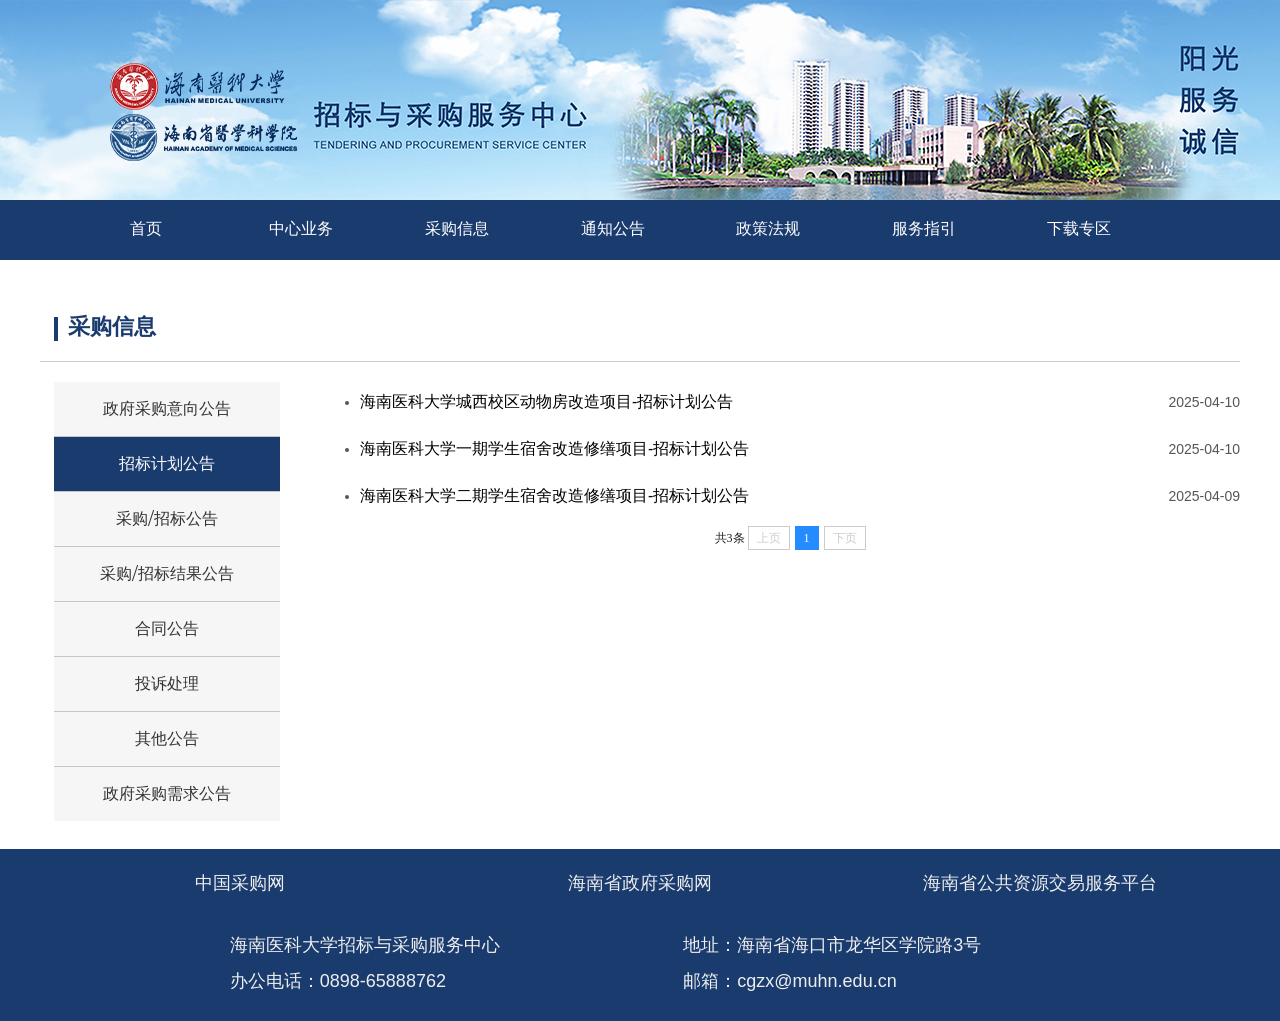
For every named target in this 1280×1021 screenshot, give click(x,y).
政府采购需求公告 (167, 793)
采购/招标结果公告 (166, 573)
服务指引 (924, 228)
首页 (146, 228)
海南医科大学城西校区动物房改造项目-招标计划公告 (546, 401)
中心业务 (301, 228)
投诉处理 (167, 683)
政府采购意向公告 (167, 408)
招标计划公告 (167, 463)
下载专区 (1079, 228)
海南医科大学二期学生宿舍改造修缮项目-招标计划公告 (554, 495)
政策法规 (768, 228)
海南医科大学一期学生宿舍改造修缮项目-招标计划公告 (554, 448)
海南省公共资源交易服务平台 (1040, 883)
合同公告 (167, 628)
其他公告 (167, 738)
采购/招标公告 (166, 518)
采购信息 (457, 228)
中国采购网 (240, 883)
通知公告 (613, 228)
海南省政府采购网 (640, 883)
